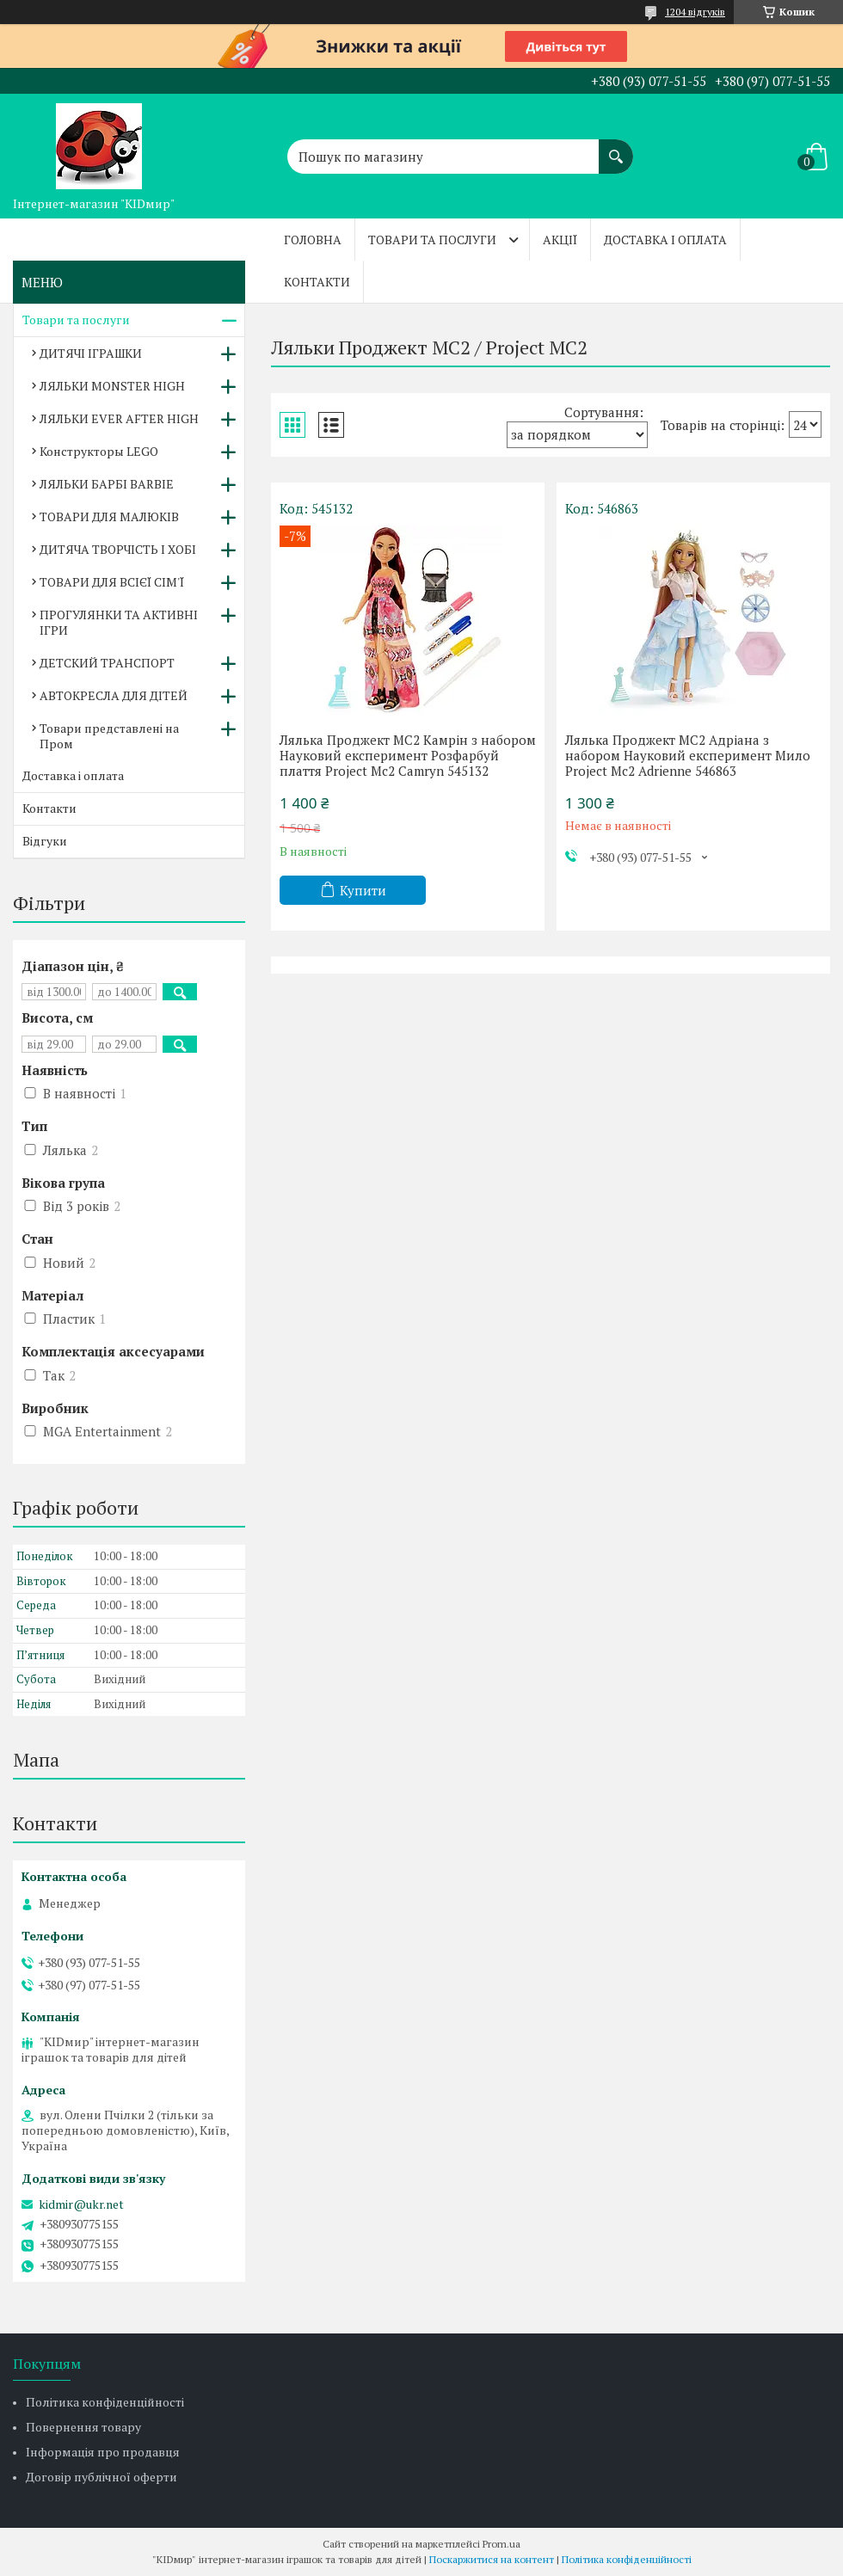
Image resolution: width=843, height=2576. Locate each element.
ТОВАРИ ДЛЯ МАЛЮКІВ (109, 516)
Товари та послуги (432, 239)
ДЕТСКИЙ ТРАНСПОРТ (107, 663)
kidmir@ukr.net (81, 2204)
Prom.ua (501, 2543)
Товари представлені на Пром (109, 736)
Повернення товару (83, 2427)
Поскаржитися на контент (491, 2559)
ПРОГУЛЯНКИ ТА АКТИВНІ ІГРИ (119, 622)
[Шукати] (616, 148)
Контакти (317, 282)
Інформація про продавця (103, 2452)
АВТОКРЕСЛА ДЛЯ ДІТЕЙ (114, 695)
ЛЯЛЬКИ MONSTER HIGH (112, 386)
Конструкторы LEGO (99, 451)
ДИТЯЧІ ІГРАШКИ (91, 353)
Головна (313, 239)
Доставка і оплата (665, 239)
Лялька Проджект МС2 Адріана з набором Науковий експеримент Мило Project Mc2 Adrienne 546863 (687, 755)
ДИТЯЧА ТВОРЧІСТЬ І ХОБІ (118, 549)
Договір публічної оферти (101, 2476)
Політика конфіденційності (105, 2402)
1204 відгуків (695, 11)
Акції (560, 239)
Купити (363, 890)
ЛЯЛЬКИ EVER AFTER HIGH (119, 418)
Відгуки (44, 841)
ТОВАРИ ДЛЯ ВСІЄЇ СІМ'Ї (112, 582)
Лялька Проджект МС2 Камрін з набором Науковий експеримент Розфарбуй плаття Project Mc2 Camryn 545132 (408, 755)
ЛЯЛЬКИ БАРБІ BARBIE (107, 484)
